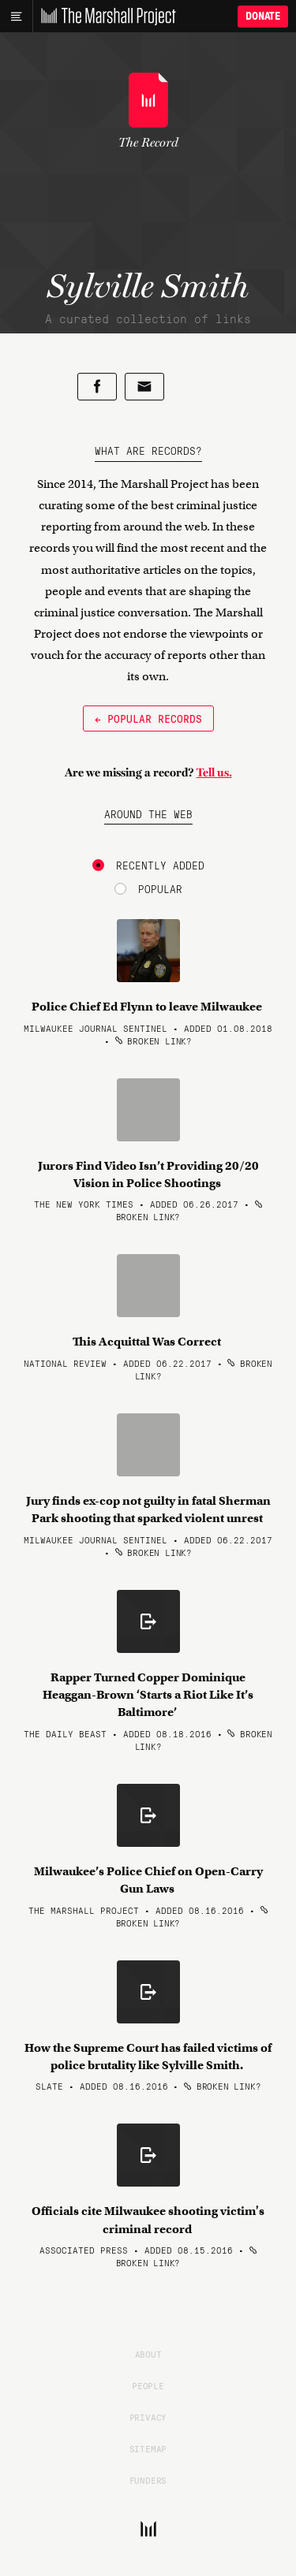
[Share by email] (144, 386)
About (148, 2353)
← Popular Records (148, 718)
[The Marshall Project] (104, 16)
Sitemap (148, 2448)
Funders (148, 2480)
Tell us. (214, 772)
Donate (262, 16)
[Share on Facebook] (97, 386)
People (148, 2385)
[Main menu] (16, 16)
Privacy (148, 2416)
